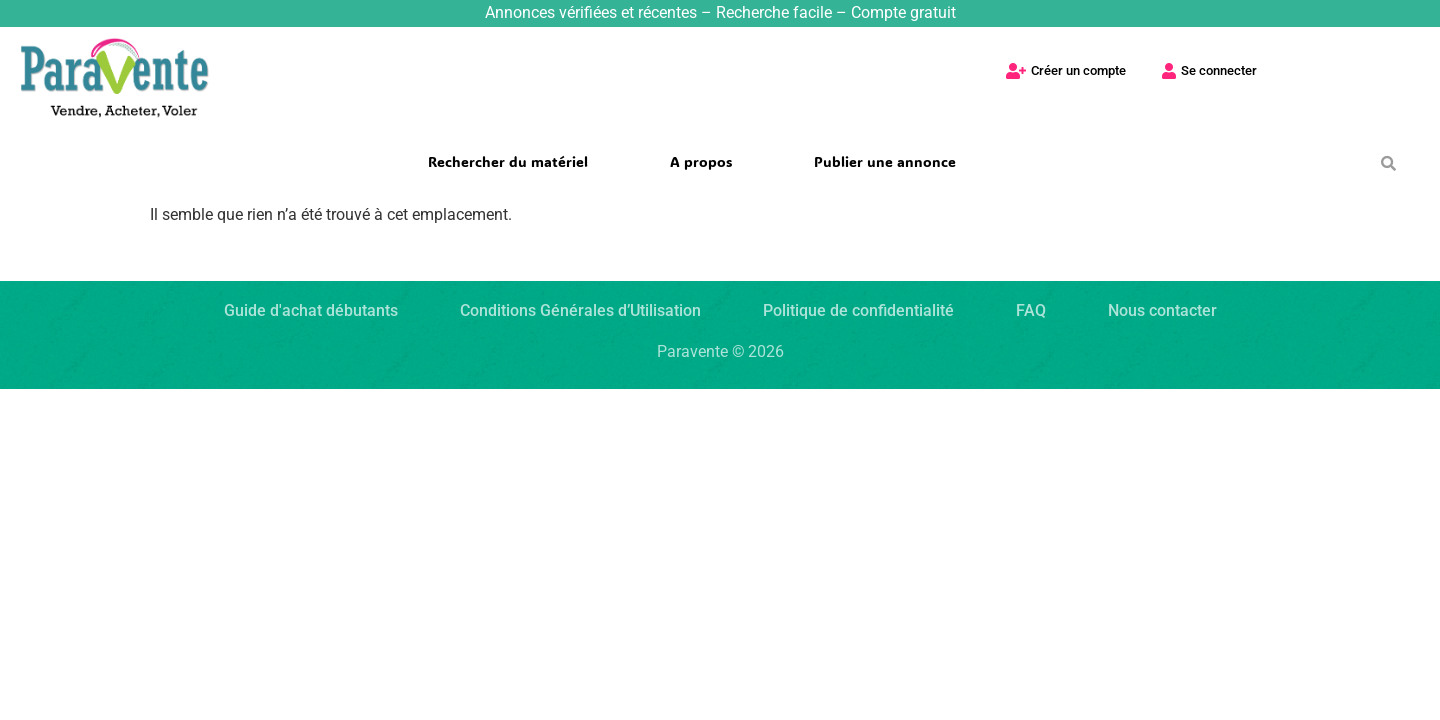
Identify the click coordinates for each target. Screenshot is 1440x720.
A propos (701, 161)
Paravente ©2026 (720, 351)
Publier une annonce (885, 161)
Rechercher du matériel (508, 161)
